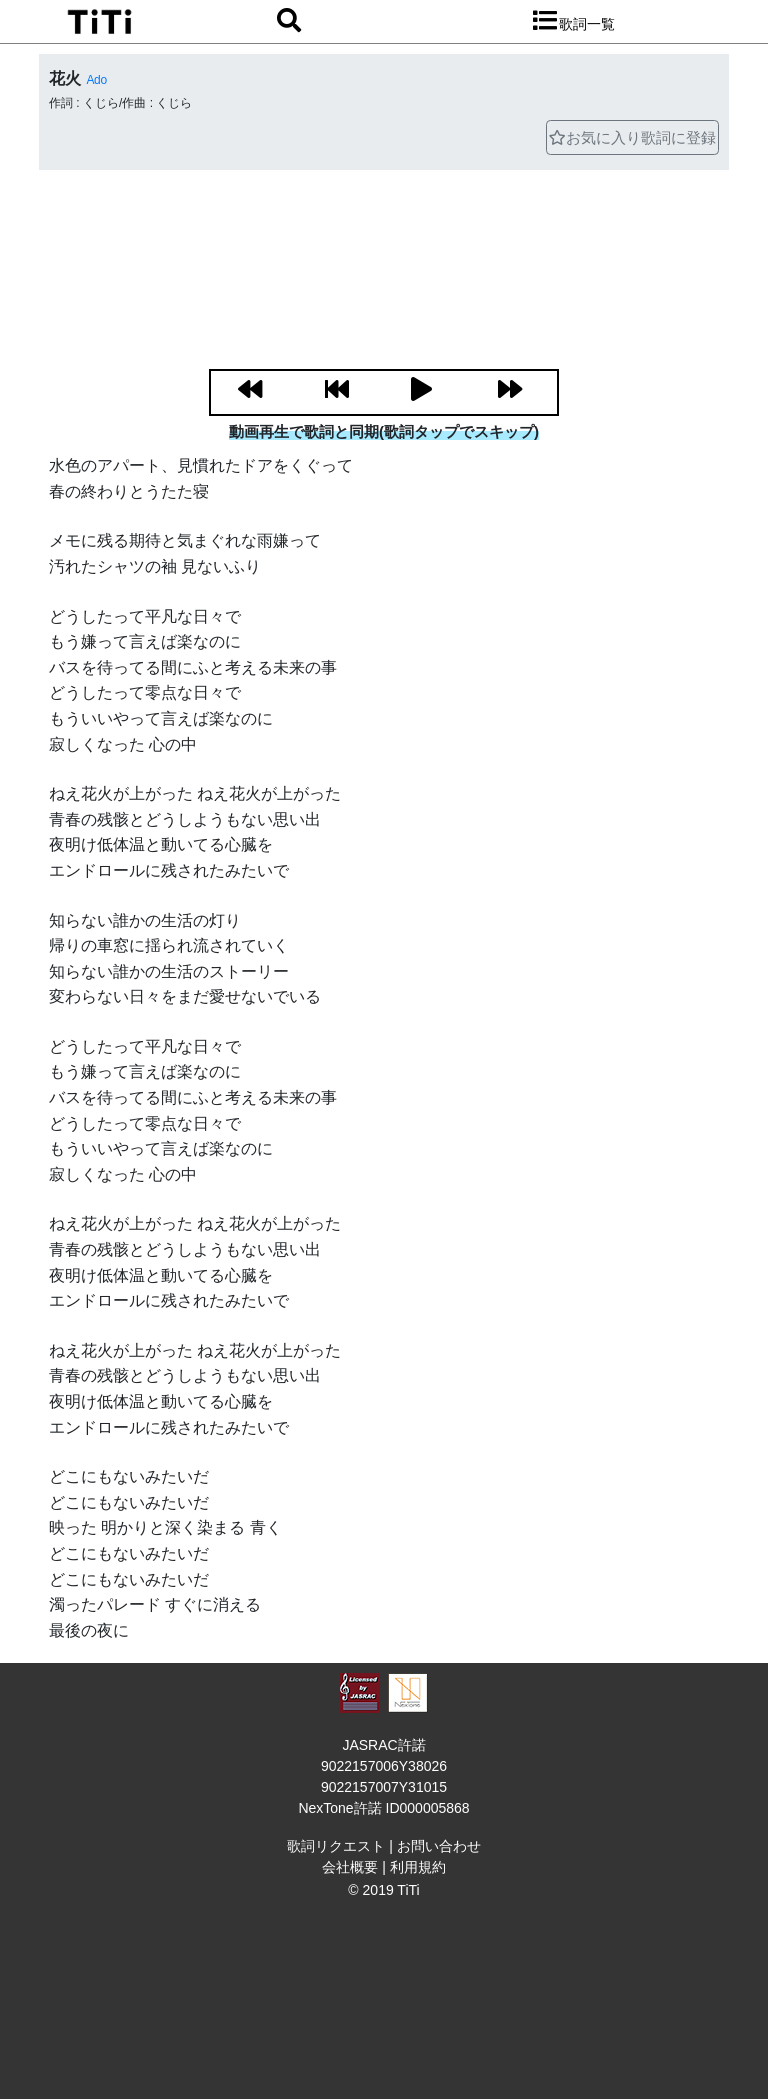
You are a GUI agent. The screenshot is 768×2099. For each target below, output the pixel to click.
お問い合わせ (439, 1846)
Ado (96, 80)
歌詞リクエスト (336, 1846)
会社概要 (350, 1867)
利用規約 (418, 1867)
